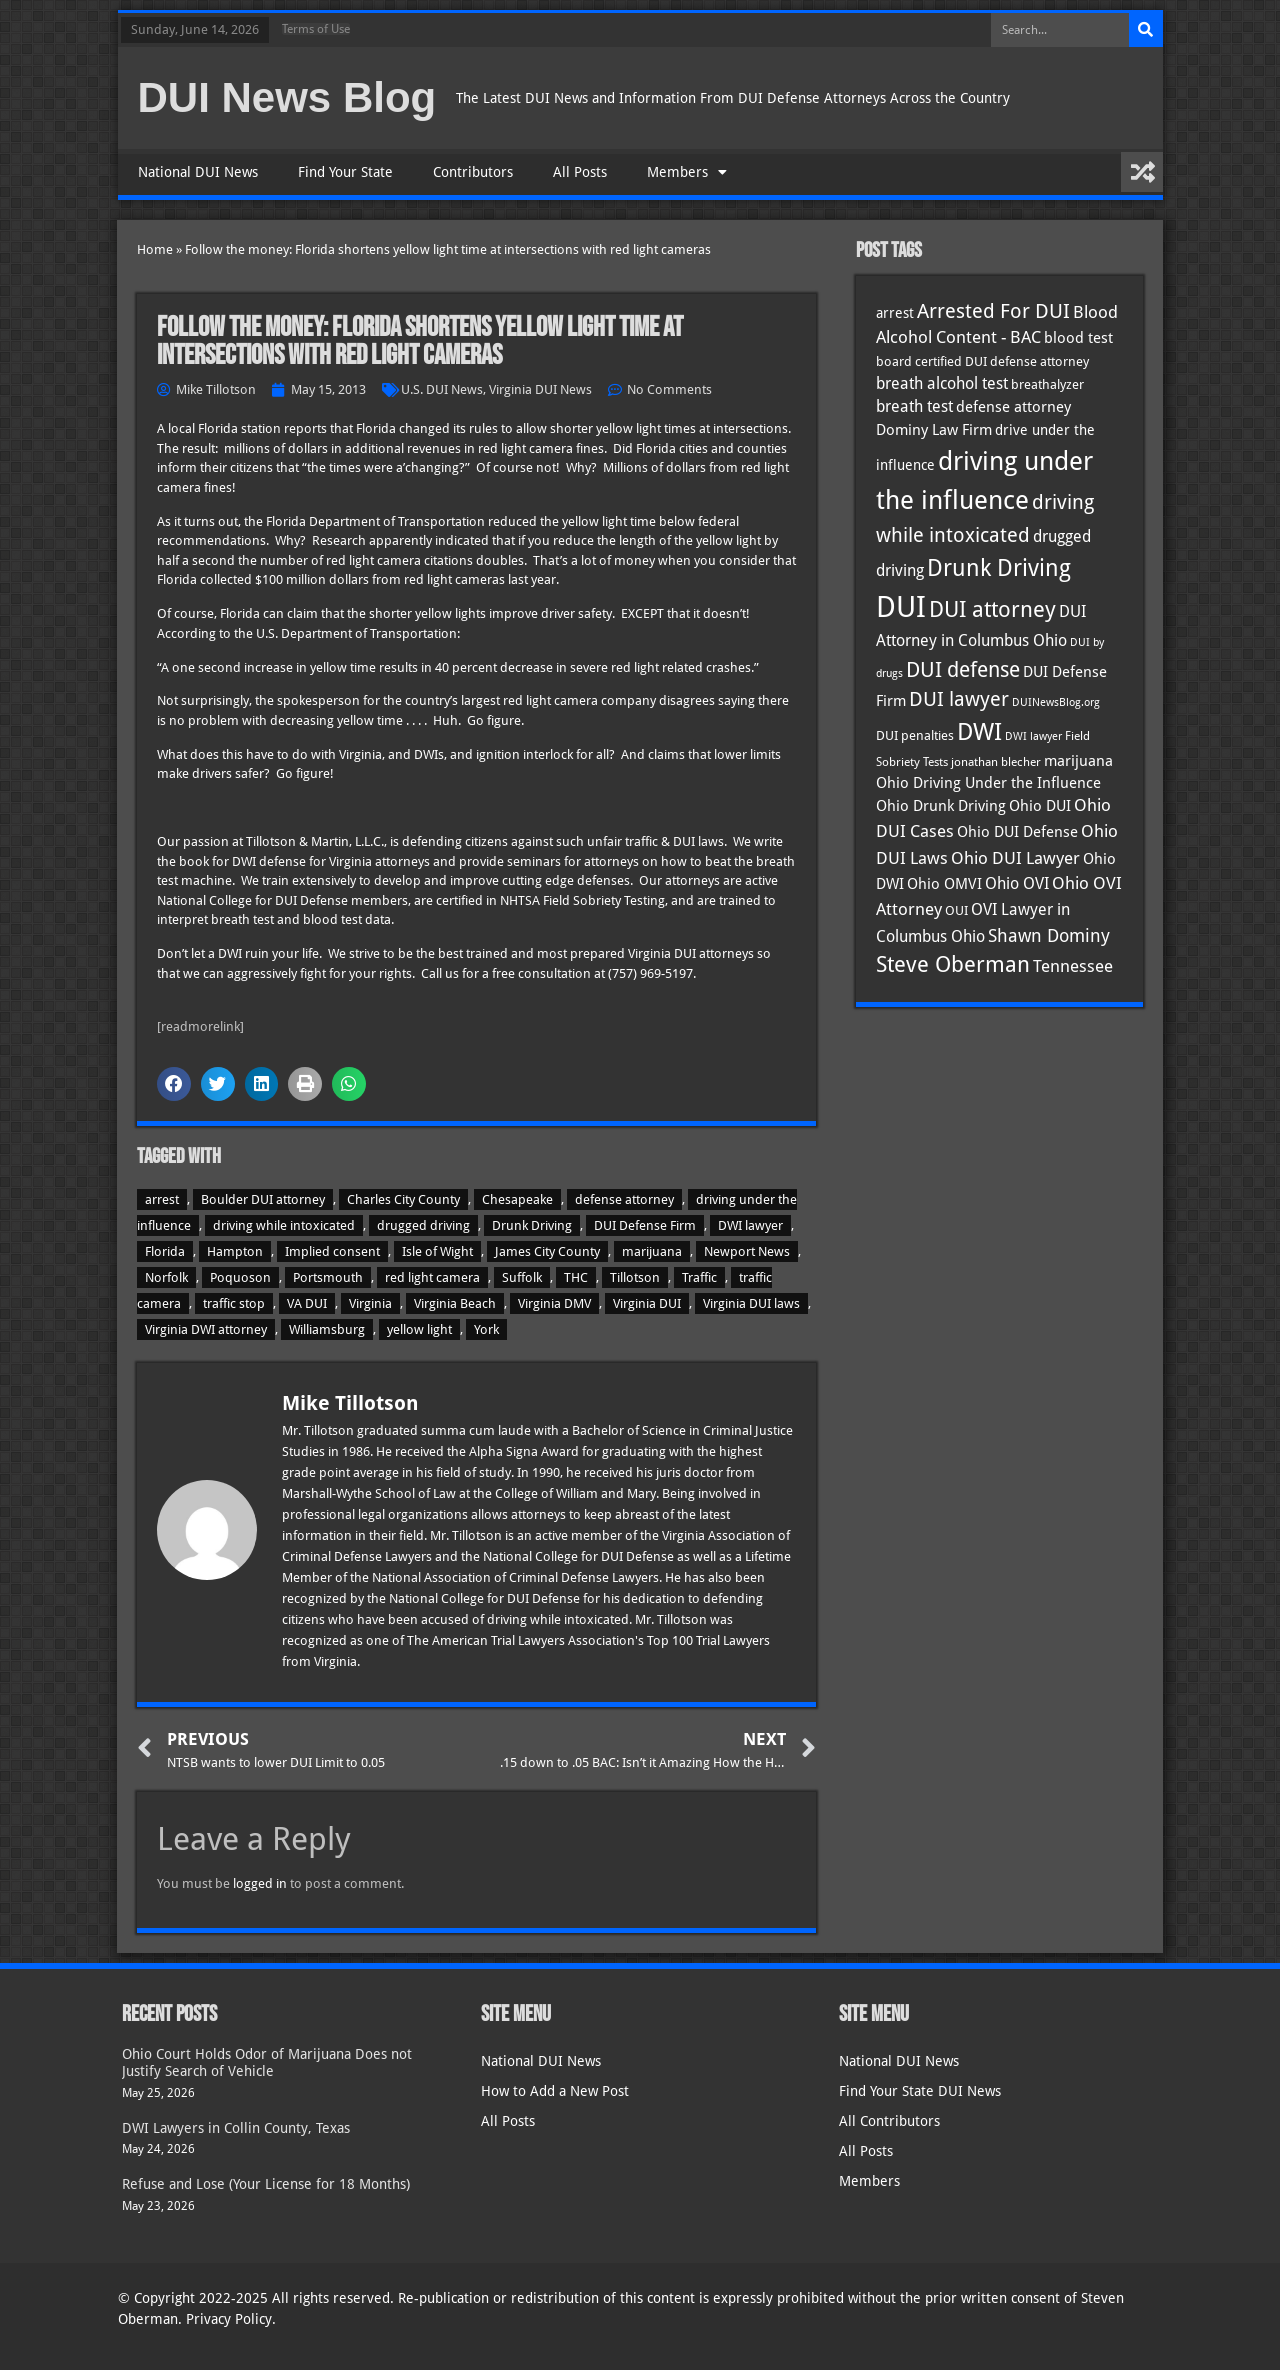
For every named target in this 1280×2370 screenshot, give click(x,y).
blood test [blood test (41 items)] (1078, 337)
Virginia (370, 1303)
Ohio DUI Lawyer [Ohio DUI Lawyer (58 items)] (1015, 858)
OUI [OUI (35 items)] (956, 910)
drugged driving (423, 1225)
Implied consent (332, 1251)
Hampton (235, 1251)
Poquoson (240, 1277)
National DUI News (198, 172)
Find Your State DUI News (920, 2091)
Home (155, 249)
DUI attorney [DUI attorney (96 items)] (992, 609)
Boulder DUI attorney (263, 1199)
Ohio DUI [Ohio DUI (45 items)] (1040, 806)
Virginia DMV (554, 1303)
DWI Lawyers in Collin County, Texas (236, 2128)
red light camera (432, 1277)
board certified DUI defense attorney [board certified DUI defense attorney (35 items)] (982, 361)
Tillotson (635, 1277)
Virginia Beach (455, 1303)
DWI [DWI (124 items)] (979, 732)
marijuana (652, 1251)
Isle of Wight (437, 1251)
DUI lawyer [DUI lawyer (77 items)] (959, 699)
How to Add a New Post (555, 2091)
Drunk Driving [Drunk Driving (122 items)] (999, 568)
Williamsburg (327, 1329)
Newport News (747, 1251)
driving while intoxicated (284, 1225)
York (486, 1329)
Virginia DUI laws (751, 1303)
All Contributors (889, 2121)
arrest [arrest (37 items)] (895, 313)
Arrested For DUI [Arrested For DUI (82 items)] (993, 311)
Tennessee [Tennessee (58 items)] (1073, 966)
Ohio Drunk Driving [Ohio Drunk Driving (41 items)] (941, 805)
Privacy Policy (229, 2319)
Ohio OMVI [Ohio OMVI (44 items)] (944, 884)
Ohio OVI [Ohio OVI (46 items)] (1017, 884)
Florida (165, 1251)
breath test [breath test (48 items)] (914, 406)
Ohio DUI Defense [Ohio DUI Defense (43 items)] (1017, 832)
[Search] (1146, 30)
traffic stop (234, 1303)
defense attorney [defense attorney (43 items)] (1013, 407)
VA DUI (307, 1303)
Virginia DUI (647, 1303)
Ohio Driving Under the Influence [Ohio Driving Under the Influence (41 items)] (988, 782)
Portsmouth (328, 1277)
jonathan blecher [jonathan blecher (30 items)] (996, 762)
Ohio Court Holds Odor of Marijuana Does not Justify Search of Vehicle (267, 2062)
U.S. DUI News (442, 389)
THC (576, 1277)
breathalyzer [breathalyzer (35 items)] (1047, 384)
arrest (162, 1199)
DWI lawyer (750, 1225)
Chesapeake (517, 1199)
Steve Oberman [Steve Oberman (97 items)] (953, 964)
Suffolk (522, 1277)
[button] (174, 1084)
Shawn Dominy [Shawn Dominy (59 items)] (1049, 936)
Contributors (473, 172)
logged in (260, 1883)
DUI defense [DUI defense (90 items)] (963, 669)
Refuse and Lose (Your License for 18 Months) (266, 2184)
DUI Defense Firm (645, 1225)
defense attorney (624, 1199)
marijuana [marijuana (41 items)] (1078, 760)
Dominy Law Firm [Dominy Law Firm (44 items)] (934, 430)
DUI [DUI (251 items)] (901, 607)
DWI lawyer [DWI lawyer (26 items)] (1033, 736)
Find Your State (345, 172)
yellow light (419, 1329)
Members (687, 172)
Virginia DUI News (540, 389)
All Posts (580, 172)
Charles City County (403, 1199)
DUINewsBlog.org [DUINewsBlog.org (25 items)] (1056, 702)
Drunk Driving (532, 1225)
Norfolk (166, 1277)
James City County (547, 1251)
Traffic (699, 1277)
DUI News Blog (287, 97)
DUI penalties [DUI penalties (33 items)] (915, 735)
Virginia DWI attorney (206, 1329)
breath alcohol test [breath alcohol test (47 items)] (942, 383)
